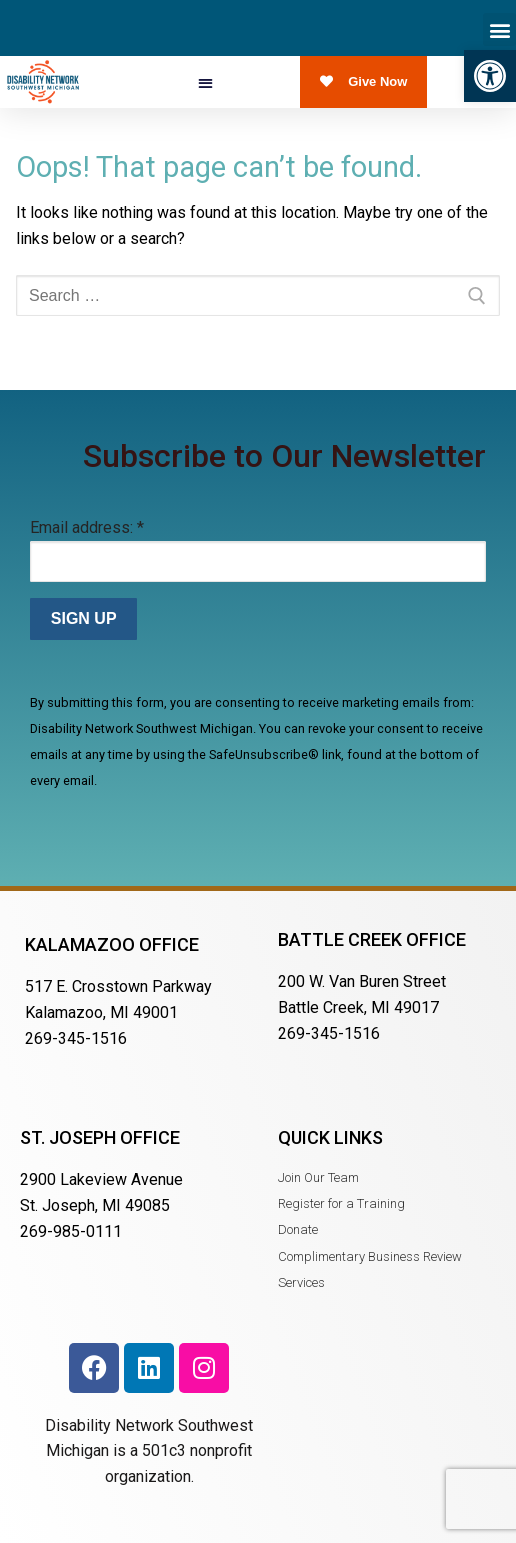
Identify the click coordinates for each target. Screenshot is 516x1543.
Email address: (87, 527)
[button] (490, 76)
